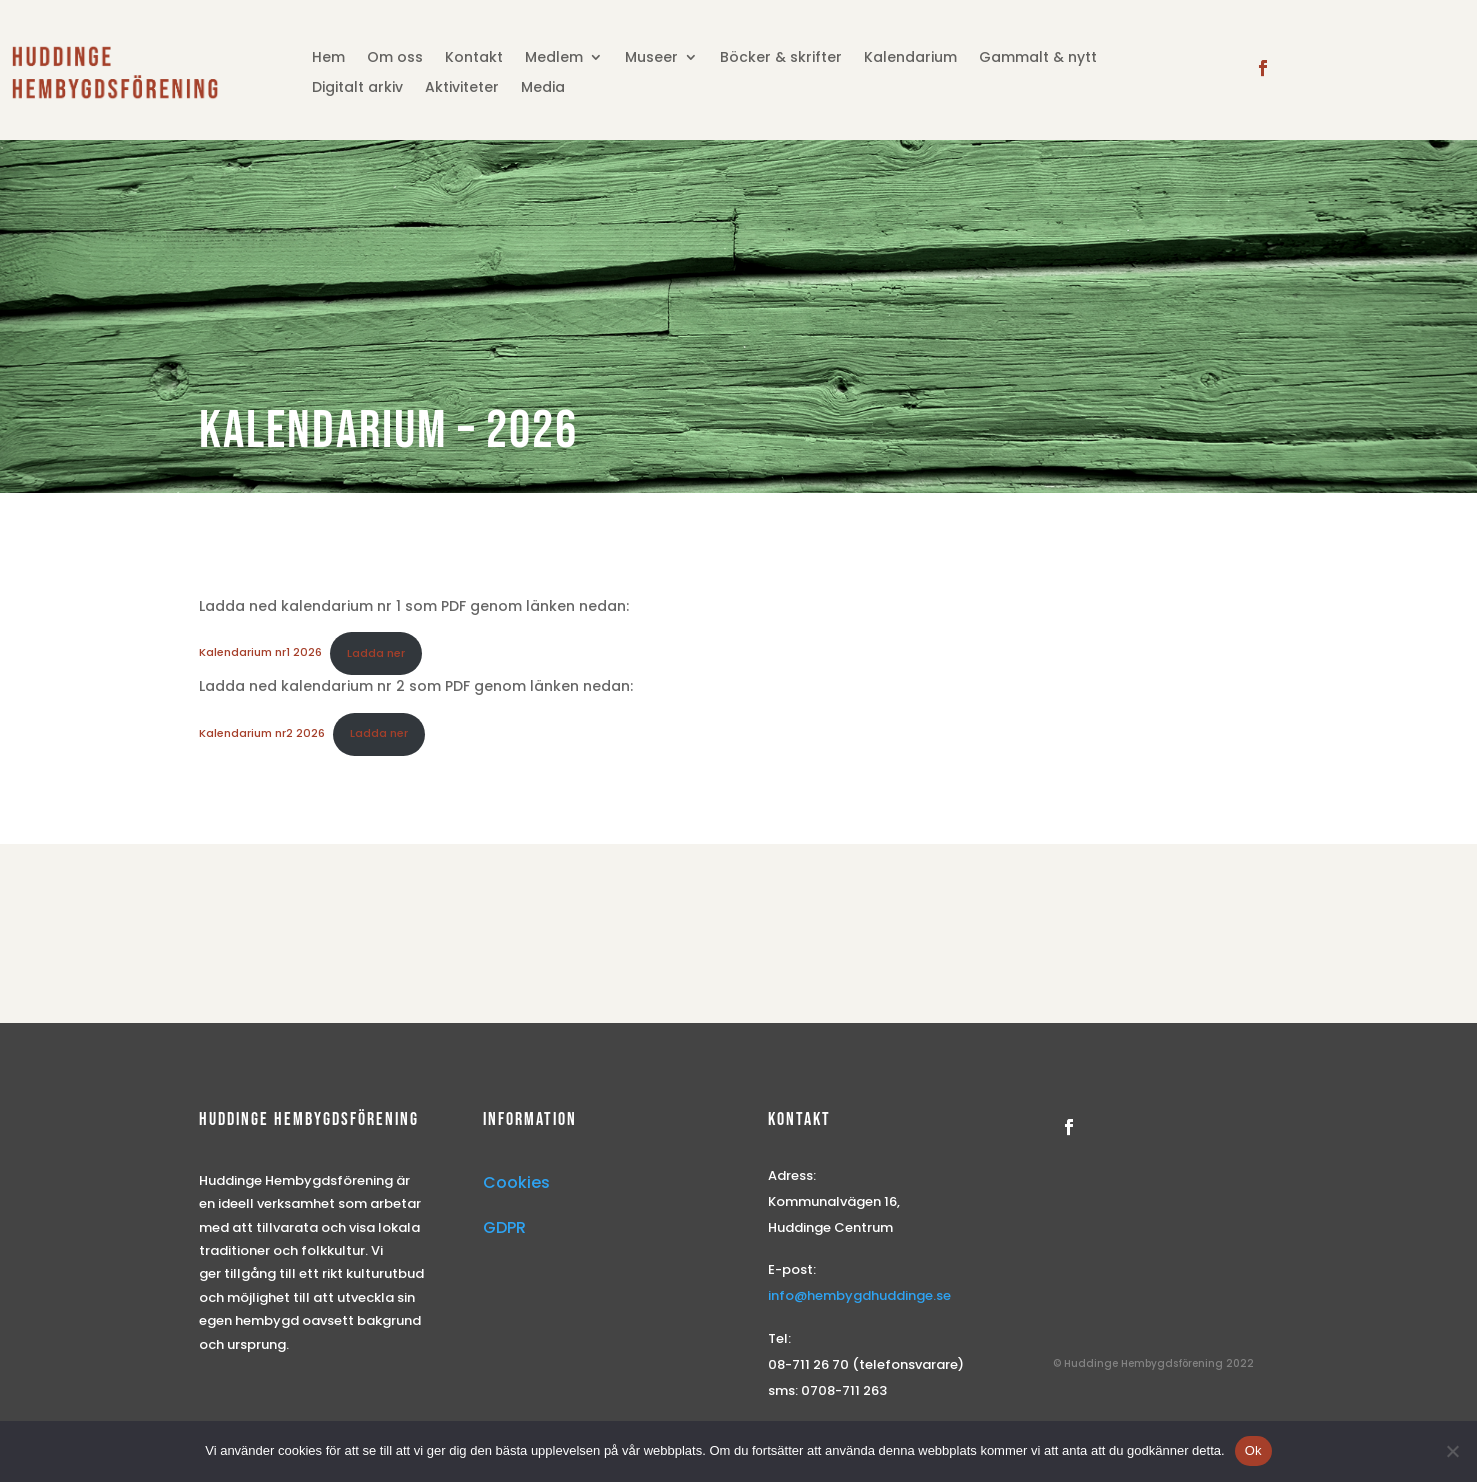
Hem (328, 58)
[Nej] (1452, 1451)
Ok (1253, 1450)
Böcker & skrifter (781, 58)
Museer (651, 58)
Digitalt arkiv (357, 88)
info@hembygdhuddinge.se (859, 1295)
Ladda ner (376, 653)
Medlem (554, 58)
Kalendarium (910, 58)
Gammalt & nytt (1038, 58)
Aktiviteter (462, 88)
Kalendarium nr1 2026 (260, 653)
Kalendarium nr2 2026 (262, 733)
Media (543, 88)
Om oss (395, 58)
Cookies (516, 1182)
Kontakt (474, 58)
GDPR (504, 1227)
